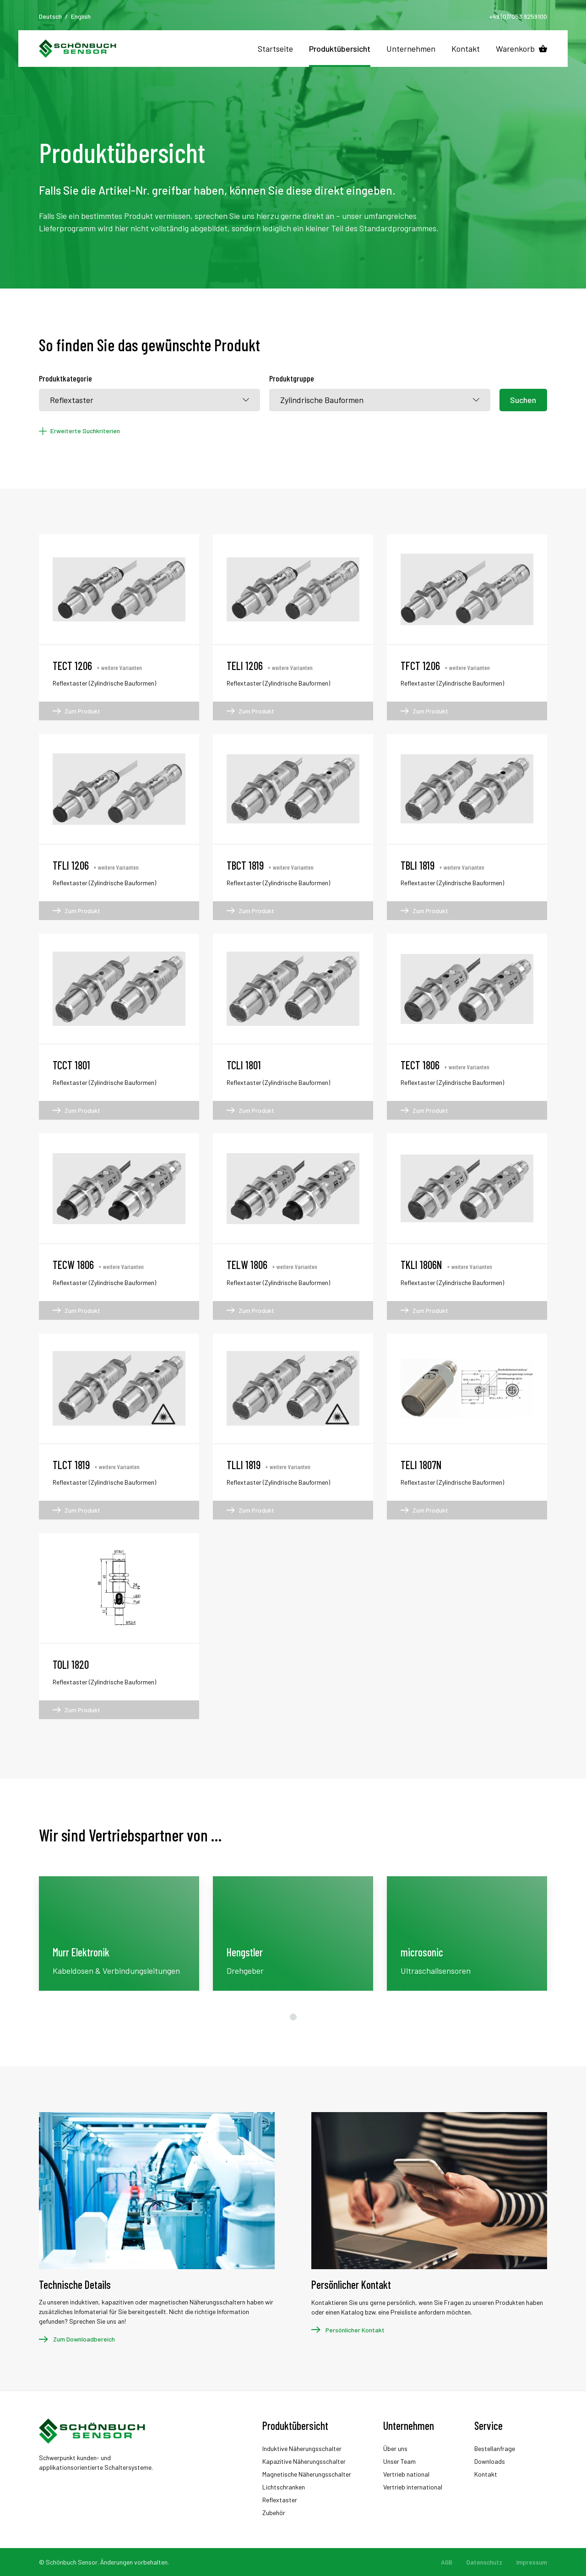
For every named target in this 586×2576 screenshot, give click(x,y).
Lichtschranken (283, 2487)
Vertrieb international (412, 2487)
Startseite (275, 49)
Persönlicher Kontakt (355, 2330)
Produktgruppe (291, 378)
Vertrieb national (406, 2474)
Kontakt (465, 49)
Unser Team (399, 2461)
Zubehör (273, 2512)
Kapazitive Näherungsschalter (304, 2461)
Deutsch (50, 16)
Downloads (489, 2461)
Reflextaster (279, 2500)
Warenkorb (515, 49)
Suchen (523, 400)
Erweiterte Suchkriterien (85, 431)
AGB (446, 2562)
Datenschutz (484, 2562)
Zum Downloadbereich (84, 2339)
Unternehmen (410, 49)
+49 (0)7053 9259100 (518, 16)
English (81, 16)
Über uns (395, 2448)
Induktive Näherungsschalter (302, 2448)
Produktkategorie (65, 378)
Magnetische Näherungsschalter (306, 2474)
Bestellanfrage (494, 2448)
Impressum (531, 2562)
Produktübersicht (339, 49)
